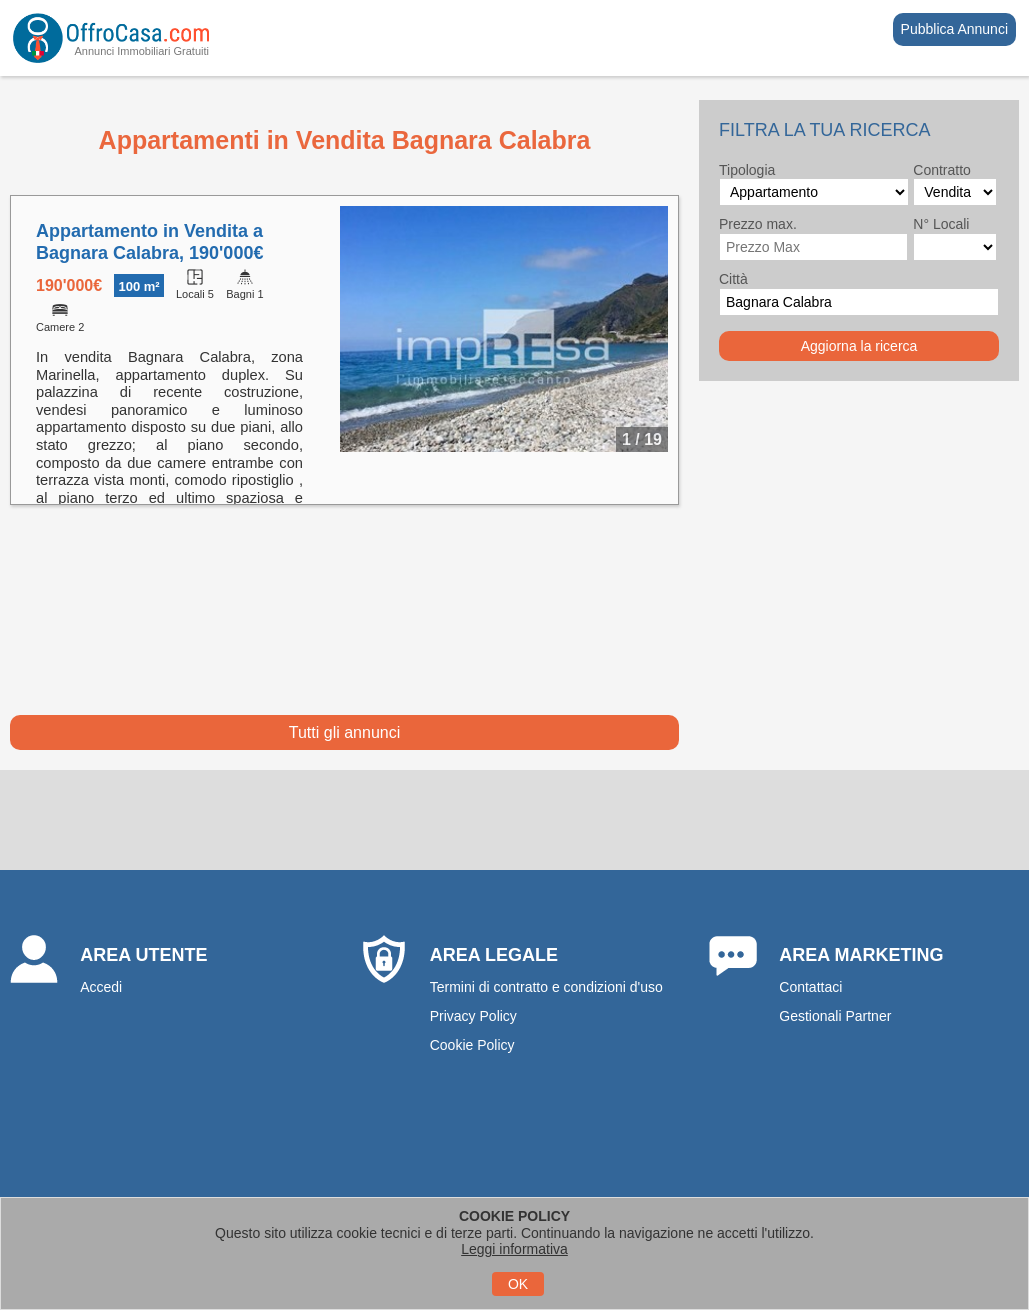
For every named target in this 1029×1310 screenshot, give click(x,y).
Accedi (101, 987)
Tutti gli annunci (344, 732)
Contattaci (810, 987)
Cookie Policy (472, 1045)
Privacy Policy (473, 1016)
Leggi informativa (514, 1249)
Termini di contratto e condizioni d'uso (546, 987)
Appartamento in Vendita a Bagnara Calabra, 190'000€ (149, 242)
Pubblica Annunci (954, 29)
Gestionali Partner (835, 1016)
